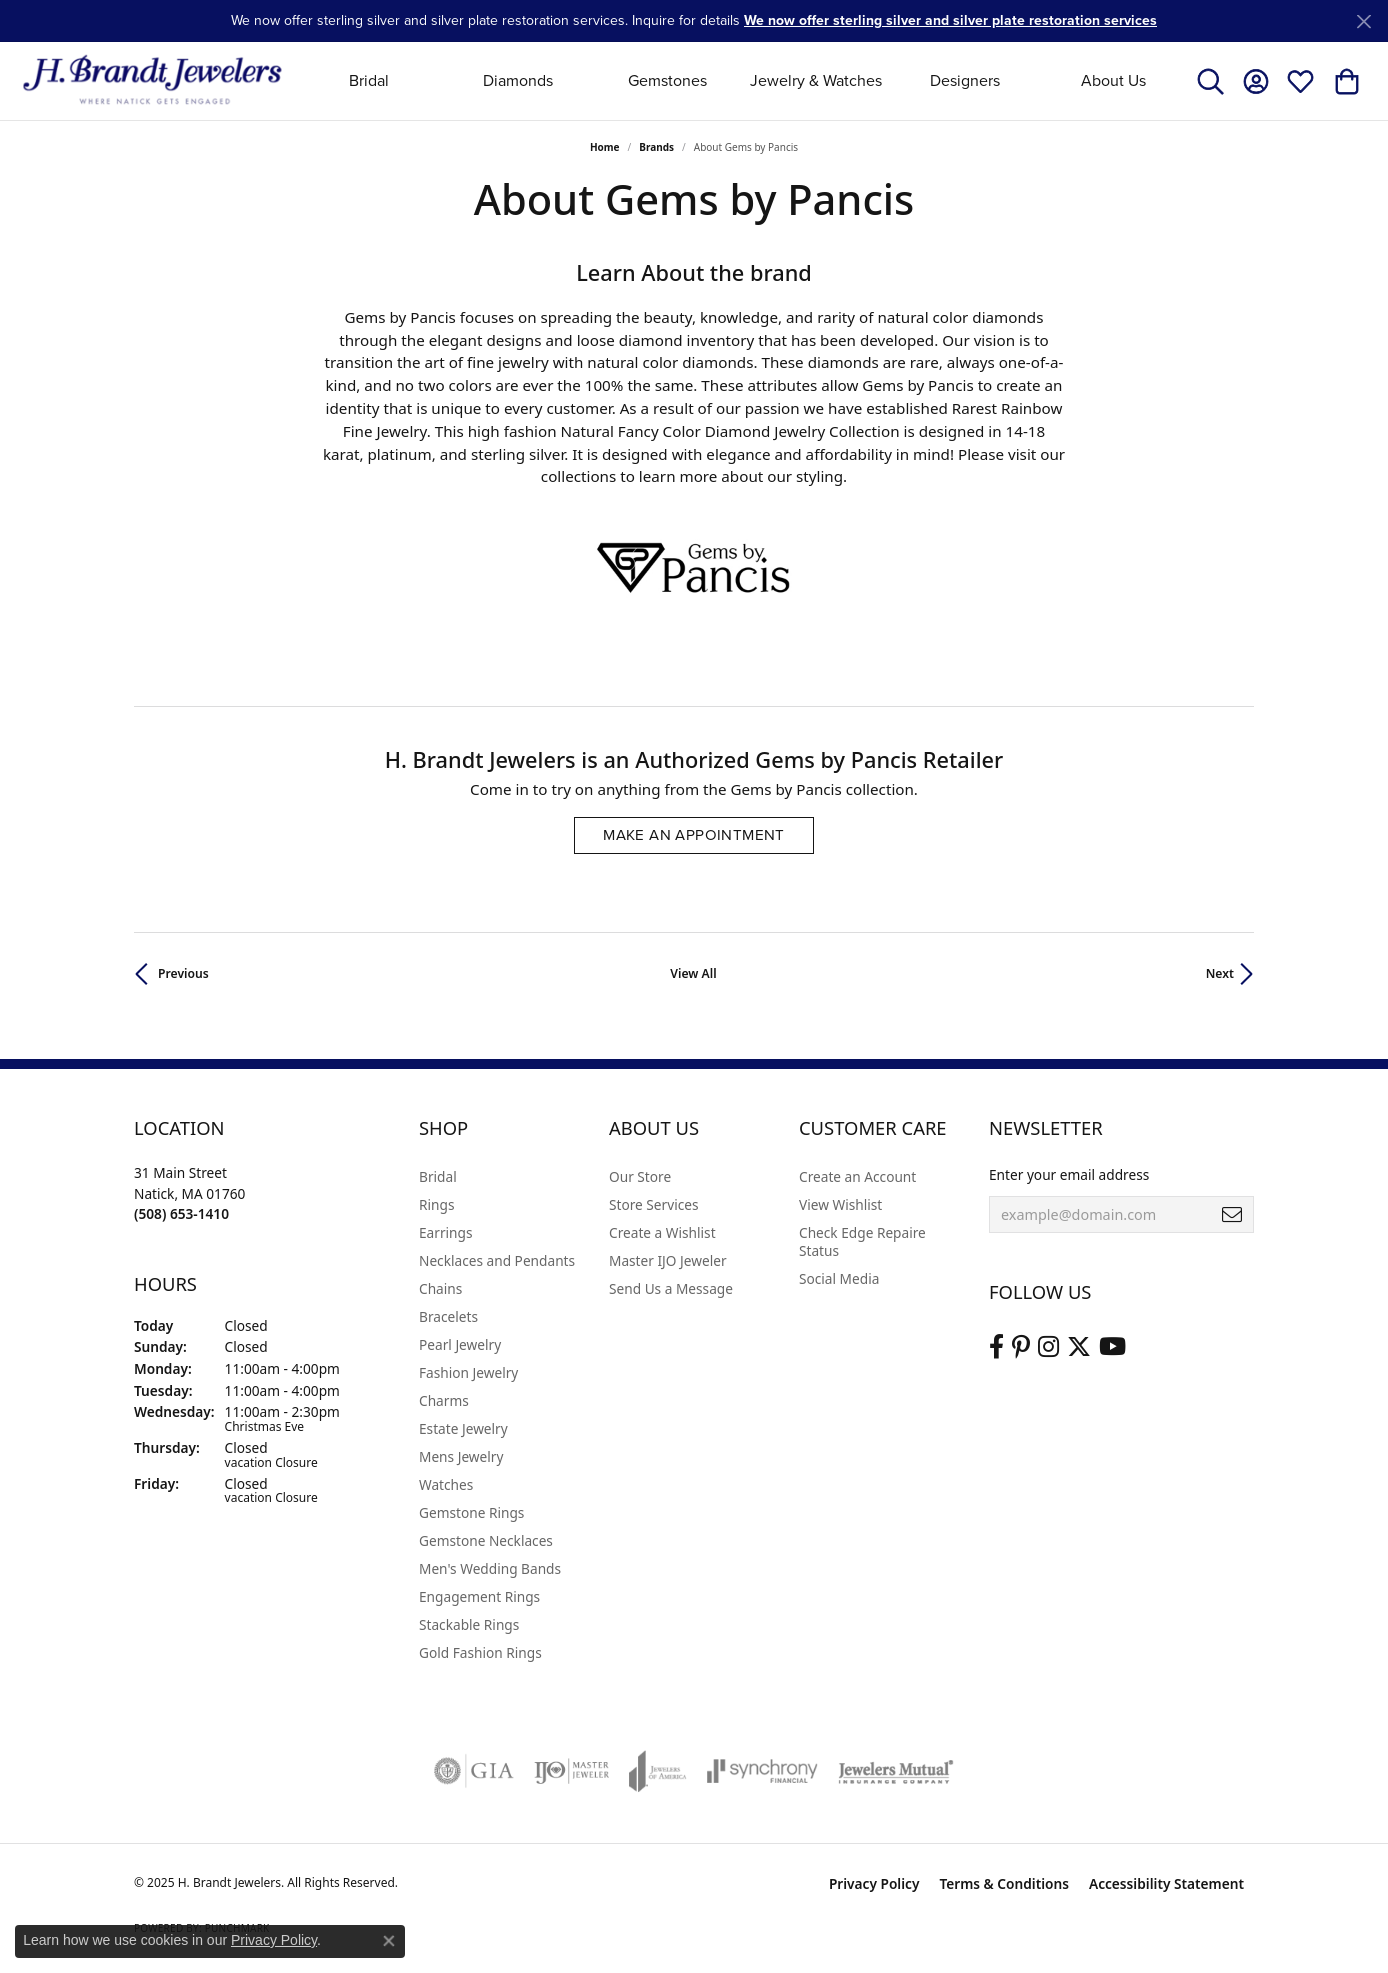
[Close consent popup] (389, 1941)
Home (605, 147)
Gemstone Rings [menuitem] (471, 1512)
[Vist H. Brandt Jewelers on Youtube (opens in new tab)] (1112, 1347)
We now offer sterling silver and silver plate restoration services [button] (950, 20)
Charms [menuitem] (444, 1400)
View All (693, 973)
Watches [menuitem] (446, 1484)
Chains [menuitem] (440, 1288)
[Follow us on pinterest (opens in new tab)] (1021, 1347)
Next (1220, 973)
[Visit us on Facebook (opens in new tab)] (996, 1347)
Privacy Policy (874, 1883)
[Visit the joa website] (658, 1771)
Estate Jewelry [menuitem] (463, 1428)
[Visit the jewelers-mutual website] (895, 1771)
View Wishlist (840, 1204)
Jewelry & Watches (816, 80)
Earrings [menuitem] (446, 1232)
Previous (183, 973)
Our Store (640, 1176)
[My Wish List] (1300, 81)
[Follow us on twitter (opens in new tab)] (1079, 1347)
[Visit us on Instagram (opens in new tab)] (1048, 1347)
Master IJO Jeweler (668, 1260)
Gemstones (667, 80)
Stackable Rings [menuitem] (469, 1624)
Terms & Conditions (1004, 1883)
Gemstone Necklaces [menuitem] (486, 1540)
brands (656, 147)
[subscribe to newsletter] (1232, 1215)
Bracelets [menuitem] (448, 1316)
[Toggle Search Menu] (1210, 81)
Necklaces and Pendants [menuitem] (497, 1260)
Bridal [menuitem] (438, 1176)
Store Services (654, 1204)
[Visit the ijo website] (571, 1771)
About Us (1113, 80)
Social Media (839, 1278)
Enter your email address (1069, 1174)
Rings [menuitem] (436, 1204)
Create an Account (857, 1176)
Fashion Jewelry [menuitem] (468, 1372)
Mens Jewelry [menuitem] (461, 1456)
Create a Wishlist (662, 1232)
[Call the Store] (181, 1213)
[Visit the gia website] (474, 1771)
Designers (965, 80)
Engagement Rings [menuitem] (479, 1596)
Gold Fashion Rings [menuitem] (480, 1652)
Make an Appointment (694, 835)
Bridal (369, 80)
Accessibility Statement (1166, 1883)
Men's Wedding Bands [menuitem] (490, 1568)
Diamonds (518, 80)
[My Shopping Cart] (1345, 81)
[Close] (1363, 21)
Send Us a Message (671, 1288)
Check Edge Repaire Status (862, 1241)
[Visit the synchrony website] (762, 1771)
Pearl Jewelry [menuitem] (460, 1344)
